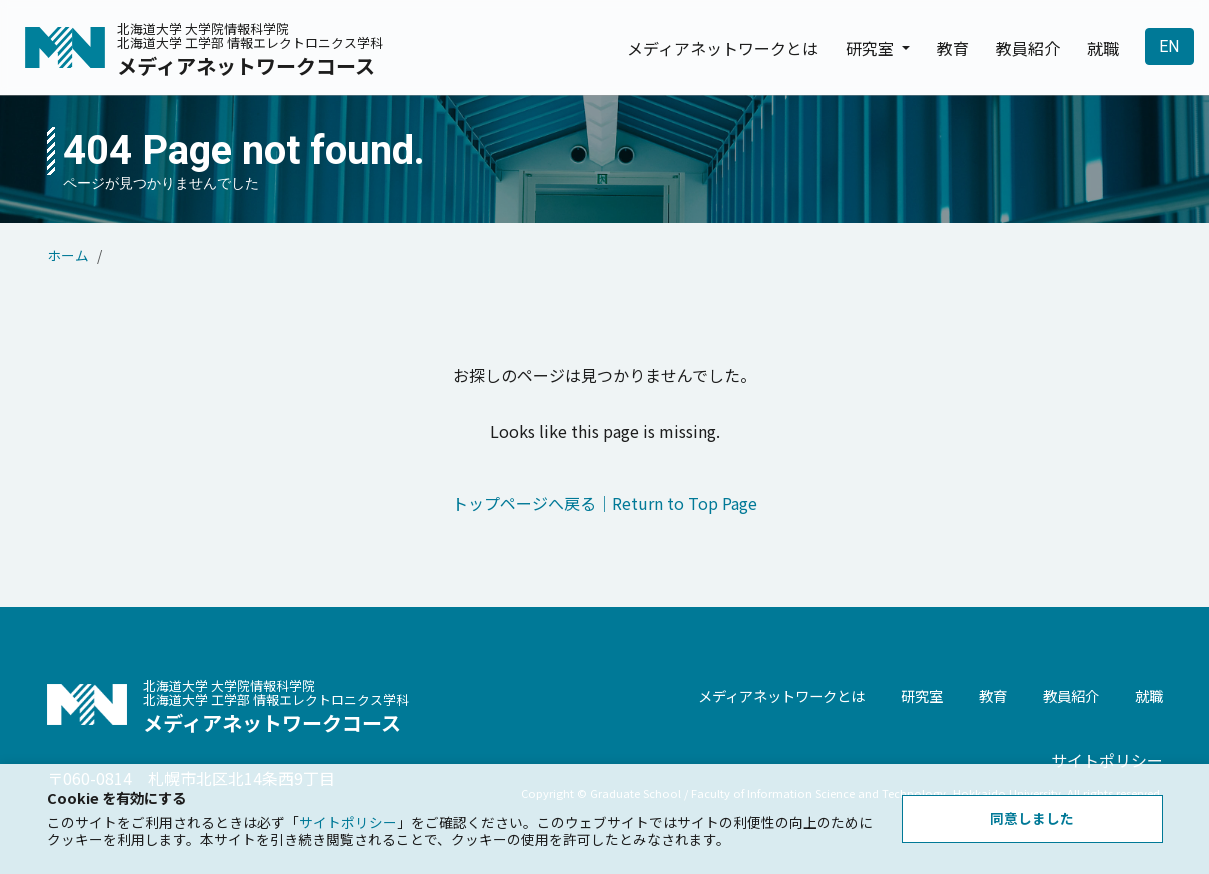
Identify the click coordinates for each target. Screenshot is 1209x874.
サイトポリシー (348, 822)
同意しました (1032, 818)
